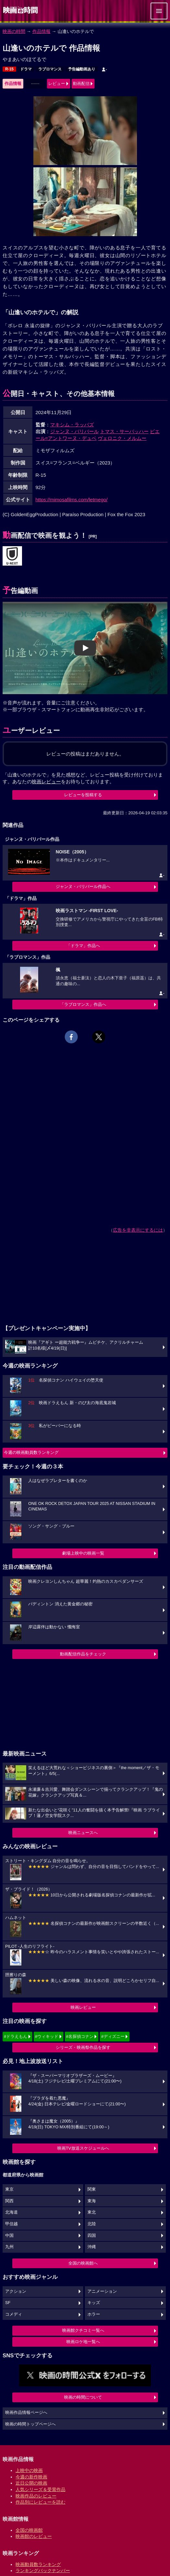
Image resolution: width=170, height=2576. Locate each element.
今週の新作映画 (31, 2476)
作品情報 (41, 31)
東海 (91, 2201)
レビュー (56, 83)
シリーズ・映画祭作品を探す (83, 2047)
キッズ (93, 2302)
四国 (91, 2235)
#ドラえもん (15, 2036)
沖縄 (91, 2247)
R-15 (9, 69)
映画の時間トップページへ (30, 2424)
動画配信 (81, 83)
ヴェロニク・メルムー (122, 438)
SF (7, 2302)
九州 (9, 2247)
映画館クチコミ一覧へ (83, 2330)
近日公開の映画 (31, 2483)
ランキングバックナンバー (43, 2570)
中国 (9, 2235)
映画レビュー (83, 2007)
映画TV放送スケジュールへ (83, 2148)
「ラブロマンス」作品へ (83, 1004)
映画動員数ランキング (38, 2564)
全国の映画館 (29, 2530)
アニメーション (102, 2291)
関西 (9, 2201)
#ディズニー (112, 2036)
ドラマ (26, 69)
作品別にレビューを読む (40, 2502)
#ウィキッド (46, 2036)
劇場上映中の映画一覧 (83, 1553)
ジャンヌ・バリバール (74, 431)
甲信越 (11, 2224)
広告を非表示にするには (138, 1230)
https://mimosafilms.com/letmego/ (72, 499)
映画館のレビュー (34, 2536)
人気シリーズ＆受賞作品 (40, 2489)
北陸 (91, 2224)
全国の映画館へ (83, 2263)
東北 (91, 2212)
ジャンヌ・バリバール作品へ (83, 886)
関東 (91, 2189)
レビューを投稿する (83, 794)
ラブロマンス (50, 69)
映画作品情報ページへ (26, 2412)
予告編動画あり (81, 69)
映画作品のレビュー (36, 2495)
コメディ (13, 2314)
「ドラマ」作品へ (83, 945)
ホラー (93, 2314)
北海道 (11, 2212)
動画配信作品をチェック (83, 1654)
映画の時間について (83, 2397)
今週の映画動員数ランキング (31, 1452)
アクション (15, 2291)
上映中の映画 (29, 2470)
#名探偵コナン (80, 2036)
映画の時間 (14, 31)
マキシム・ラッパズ (72, 424)
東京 (9, 2189)
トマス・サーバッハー (124, 431)
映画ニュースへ (83, 1832)
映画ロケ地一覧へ (83, 2341)
